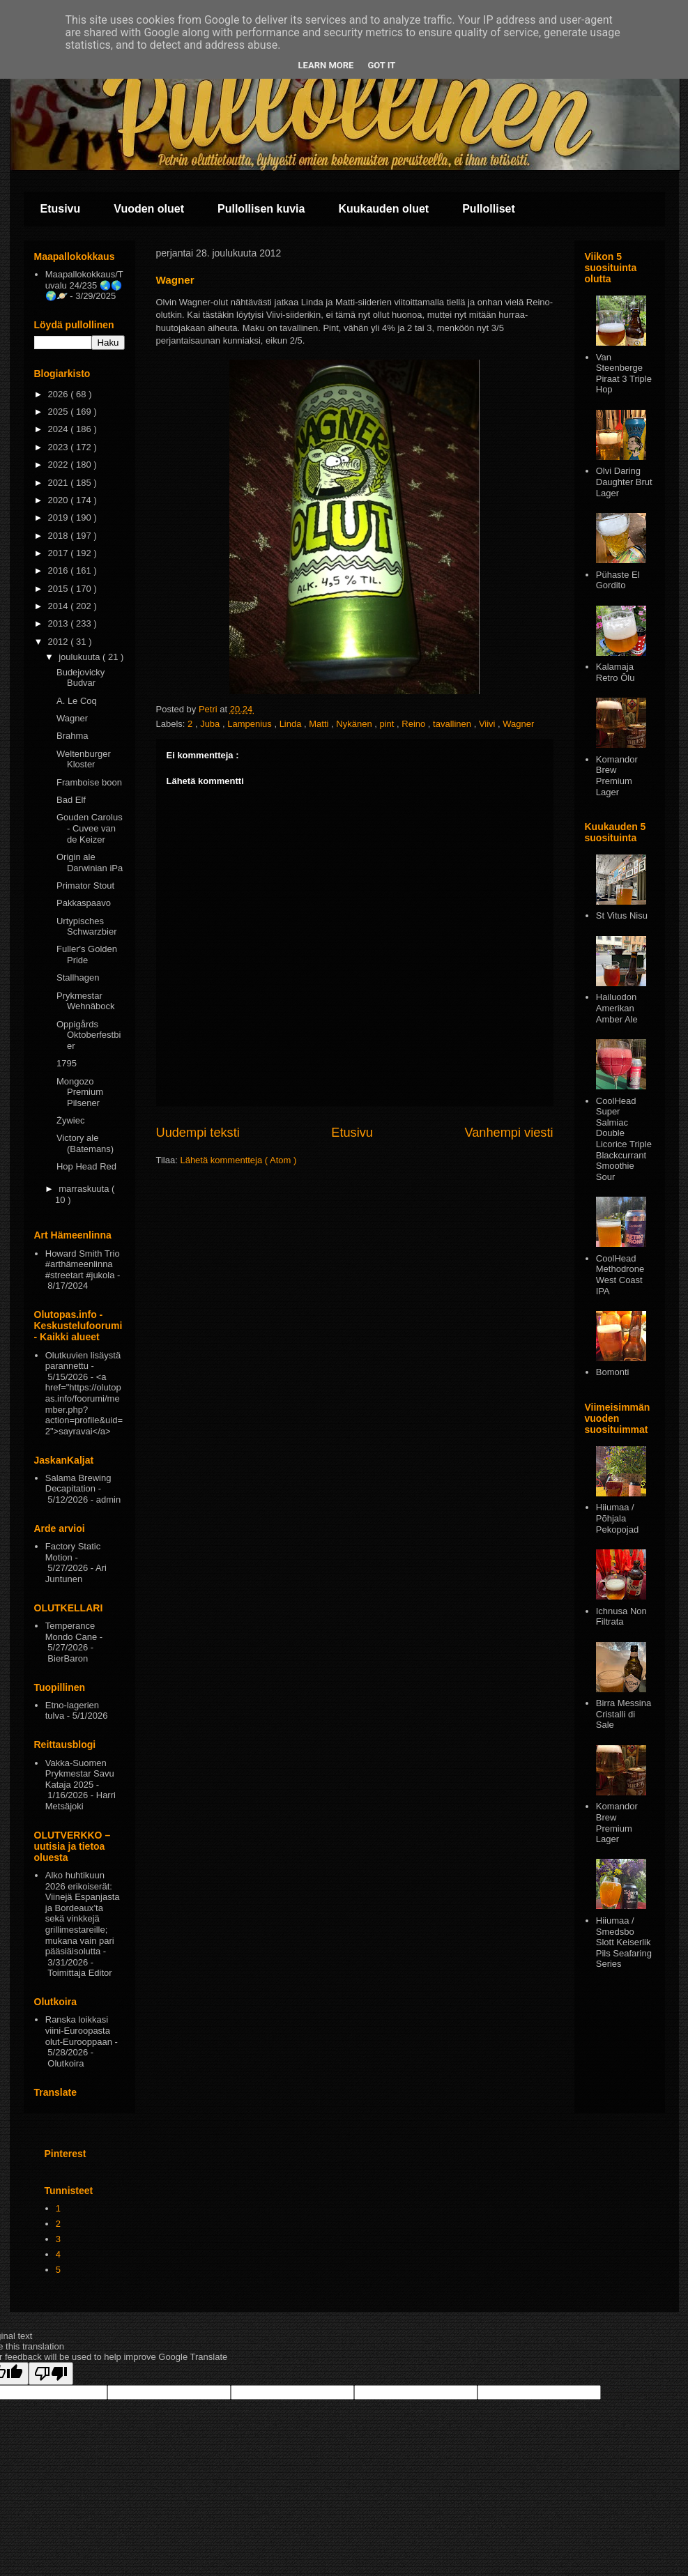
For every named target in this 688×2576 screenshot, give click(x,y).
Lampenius (250, 724)
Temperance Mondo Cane (71, 1631)
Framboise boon (89, 782)
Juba (211, 724)
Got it (381, 65)
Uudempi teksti (198, 1133)
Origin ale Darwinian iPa (89, 862)
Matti (320, 724)
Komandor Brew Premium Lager (617, 775)
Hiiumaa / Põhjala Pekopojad (617, 1518)
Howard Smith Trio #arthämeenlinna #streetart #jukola (82, 1264)
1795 (66, 1063)
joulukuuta (80, 657)
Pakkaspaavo (83, 903)
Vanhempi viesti (508, 1133)
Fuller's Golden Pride (86, 954)
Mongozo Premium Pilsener (79, 1092)
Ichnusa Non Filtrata (621, 1616)
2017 (59, 553)
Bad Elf (71, 800)
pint (388, 724)
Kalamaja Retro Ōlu (615, 672)
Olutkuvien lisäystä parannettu (83, 1361)
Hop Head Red (86, 1166)
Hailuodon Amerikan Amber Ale (617, 1008)
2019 (59, 517)
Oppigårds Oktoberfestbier (88, 1035)
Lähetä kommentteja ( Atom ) (238, 1160)
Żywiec (70, 1120)
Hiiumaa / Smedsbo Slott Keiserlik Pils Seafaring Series (624, 1942)
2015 (59, 588)
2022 (59, 464)
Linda (292, 724)
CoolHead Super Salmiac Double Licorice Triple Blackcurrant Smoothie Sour (624, 1139)
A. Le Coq (76, 701)
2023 (59, 447)
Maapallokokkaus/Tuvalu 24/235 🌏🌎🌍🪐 (84, 285)
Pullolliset (488, 209)
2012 (59, 641)
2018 (59, 535)
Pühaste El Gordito (618, 580)
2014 (59, 606)
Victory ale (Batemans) (85, 1143)
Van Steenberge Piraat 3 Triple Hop (624, 373)
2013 (59, 623)
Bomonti (612, 1372)
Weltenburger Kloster (83, 759)
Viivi (488, 724)
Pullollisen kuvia (261, 209)
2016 (59, 570)
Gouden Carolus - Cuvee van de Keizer (89, 828)
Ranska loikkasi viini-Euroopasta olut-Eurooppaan (78, 2030)
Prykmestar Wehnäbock (85, 1001)
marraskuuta (85, 1188)
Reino (415, 724)
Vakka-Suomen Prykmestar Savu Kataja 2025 (79, 1774)
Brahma (72, 735)
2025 (59, 411)
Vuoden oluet (149, 209)
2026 (59, 394)
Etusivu (60, 209)
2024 (59, 429)
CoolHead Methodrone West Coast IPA (620, 1274)
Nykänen (355, 724)
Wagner (518, 724)
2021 (59, 482)
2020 (59, 500)
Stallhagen (77, 977)
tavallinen (453, 724)
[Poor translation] (51, 2373)
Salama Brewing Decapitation (78, 1483)
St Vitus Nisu (622, 915)
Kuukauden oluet (383, 209)
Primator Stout (85, 885)
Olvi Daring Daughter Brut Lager (624, 482)
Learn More (326, 65)
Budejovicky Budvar (80, 678)
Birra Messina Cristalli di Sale (623, 1714)
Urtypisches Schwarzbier (86, 926)
